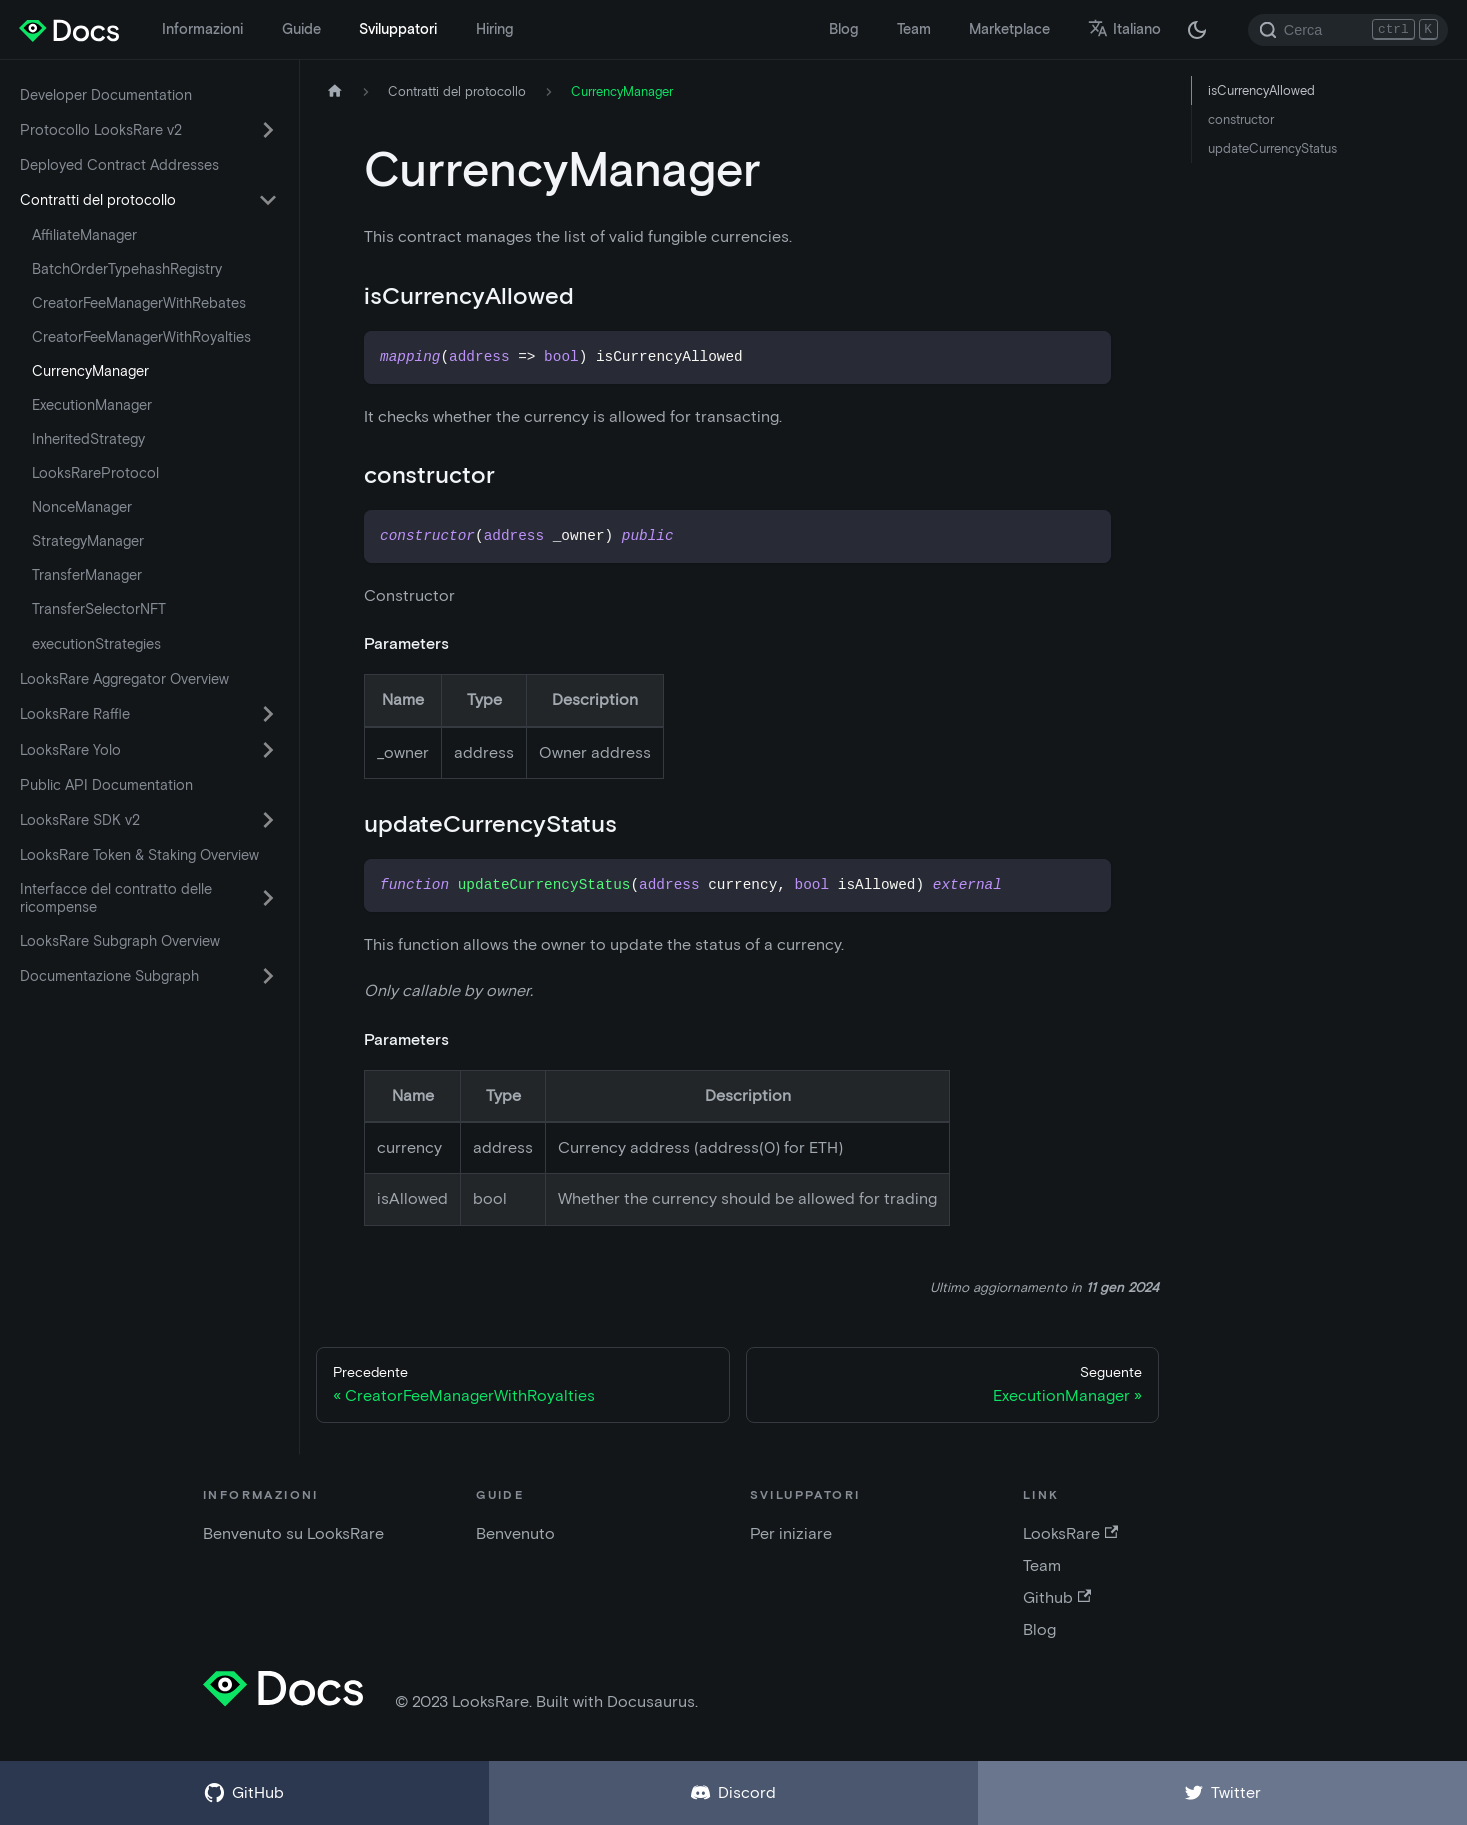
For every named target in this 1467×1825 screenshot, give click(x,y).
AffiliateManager (84, 235)
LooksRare (1070, 1533)
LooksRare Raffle (75, 714)
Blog (843, 29)
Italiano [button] (1124, 29)
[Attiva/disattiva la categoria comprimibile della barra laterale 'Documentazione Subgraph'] (268, 976)
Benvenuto (515, 1533)
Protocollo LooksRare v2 (101, 130)
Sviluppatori (398, 29)
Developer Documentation (106, 95)
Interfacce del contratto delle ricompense (116, 898)
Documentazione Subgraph (109, 976)
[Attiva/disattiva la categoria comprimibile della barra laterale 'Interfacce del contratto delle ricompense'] (268, 898)
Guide (301, 29)
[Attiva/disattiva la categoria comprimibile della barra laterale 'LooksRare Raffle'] (268, 714)
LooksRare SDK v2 (80, 820)
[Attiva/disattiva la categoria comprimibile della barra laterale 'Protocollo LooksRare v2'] (268, 130)
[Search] (1348, 30)
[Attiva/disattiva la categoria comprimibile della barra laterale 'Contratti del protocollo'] (268, 200)
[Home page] (335, 91)
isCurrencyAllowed (1261, 90)
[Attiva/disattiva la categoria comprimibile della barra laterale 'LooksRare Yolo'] (268, 750)
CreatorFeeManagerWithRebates (139, 303)
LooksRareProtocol (95, 473)
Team (914, 29)
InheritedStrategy (88, 439)
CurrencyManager (90, 371)
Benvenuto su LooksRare (293, 1533)
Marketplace (1009, 29)
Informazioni (202, 29)
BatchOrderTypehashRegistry (127, 269)
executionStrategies (96, 644)
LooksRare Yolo (70, 750)
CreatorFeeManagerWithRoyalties (141, 337)
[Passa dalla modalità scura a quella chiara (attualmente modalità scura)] (1197, 30)
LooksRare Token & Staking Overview (139, 855)
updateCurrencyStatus (1272, 148)
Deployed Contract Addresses (119, 165)
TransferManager (87, 575)
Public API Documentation (106, 785)
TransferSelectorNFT (99, 609)
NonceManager (82, 507)
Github (1057, 1597)
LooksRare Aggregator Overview (124, 679)
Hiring (494, 29)
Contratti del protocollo (98, 200)
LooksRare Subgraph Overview (120, 941)
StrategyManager (88, 541)
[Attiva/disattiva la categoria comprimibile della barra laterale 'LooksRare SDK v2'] (268, 820)
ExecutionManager (92, 405)
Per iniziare (791, 1533)
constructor (1241, 119)
